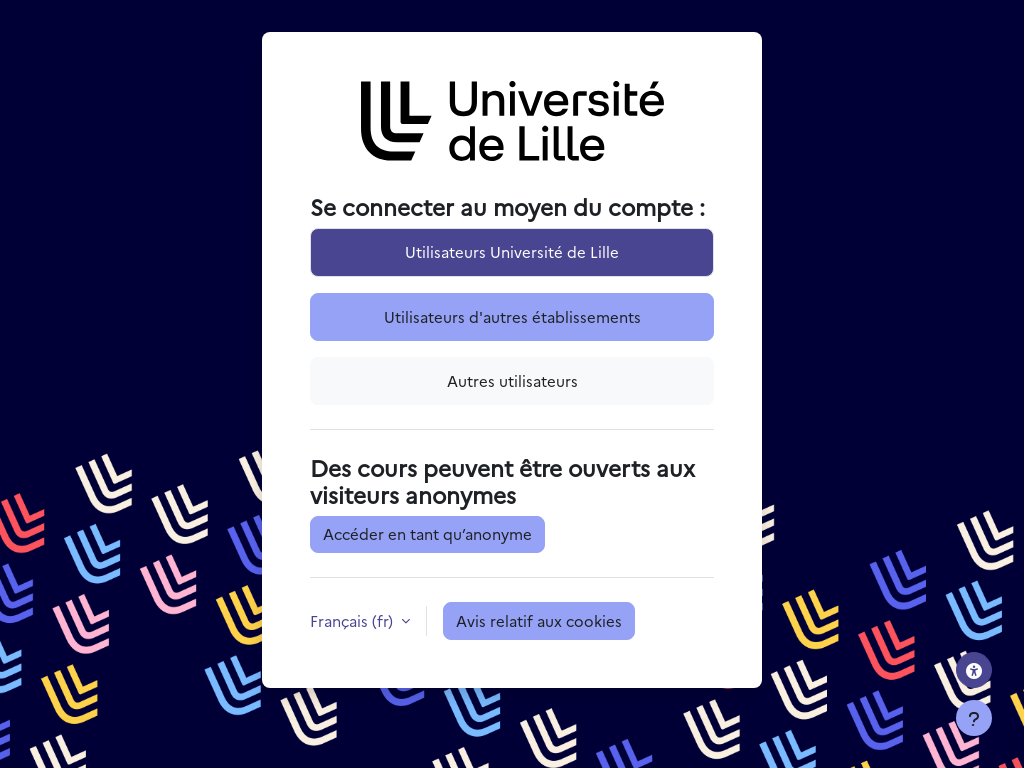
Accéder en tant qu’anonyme (427, 533)
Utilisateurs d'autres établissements (512, 316)
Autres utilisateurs (512, 380)
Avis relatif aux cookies (539, 620)
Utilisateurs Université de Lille (512, 251)
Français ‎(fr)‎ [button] (353, 620)
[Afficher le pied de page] (974, 718)
